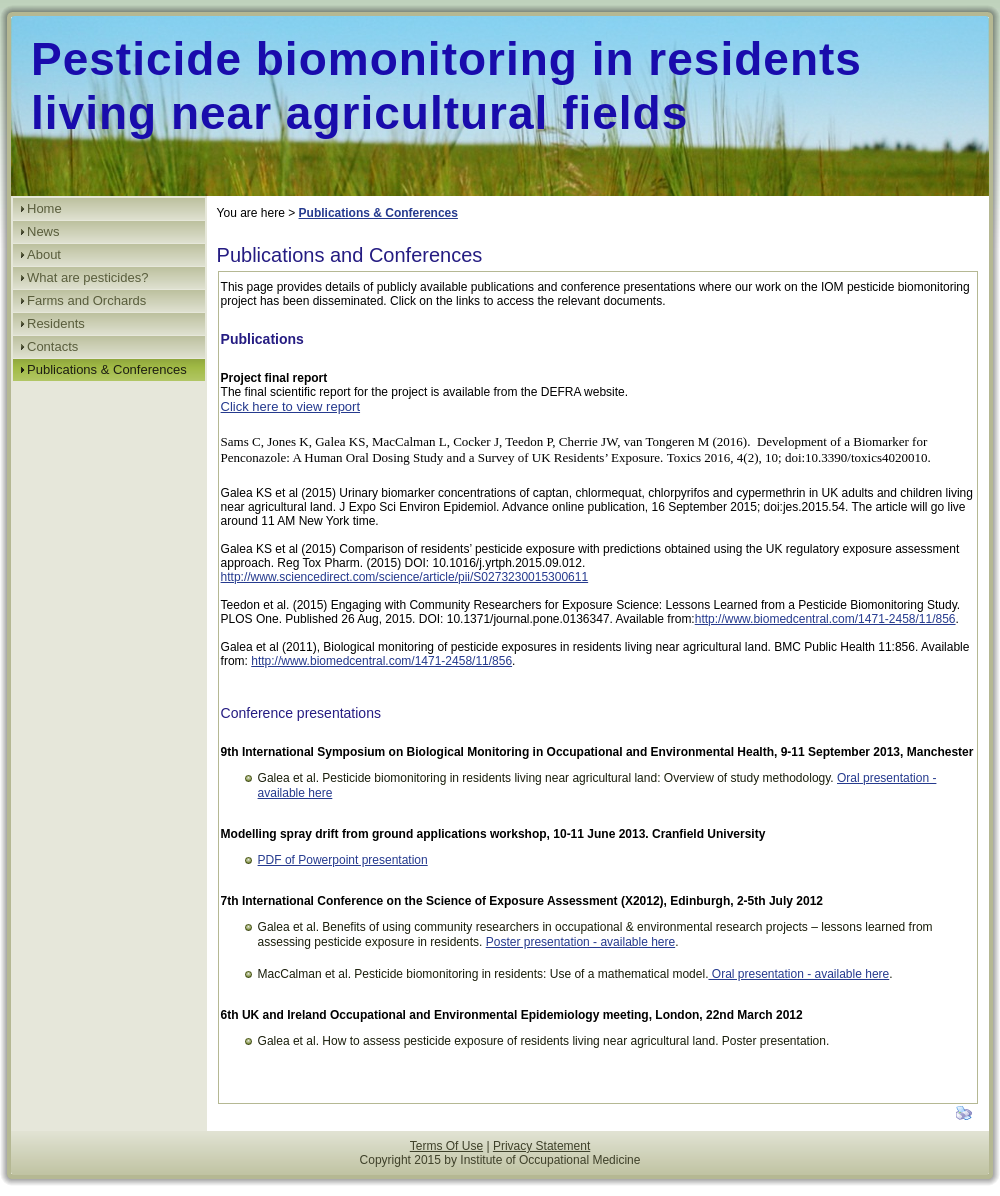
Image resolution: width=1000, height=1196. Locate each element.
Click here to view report (290, 406)
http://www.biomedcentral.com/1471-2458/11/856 (825, 619)
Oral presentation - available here (798, 974)
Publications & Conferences (378, 213)
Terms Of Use (446, 1146)
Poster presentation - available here (580, 942)
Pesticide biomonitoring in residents (446, 59)
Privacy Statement (541, 1146)
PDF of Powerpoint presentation (343, 860)
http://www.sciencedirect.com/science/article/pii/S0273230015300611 (405, 577)
